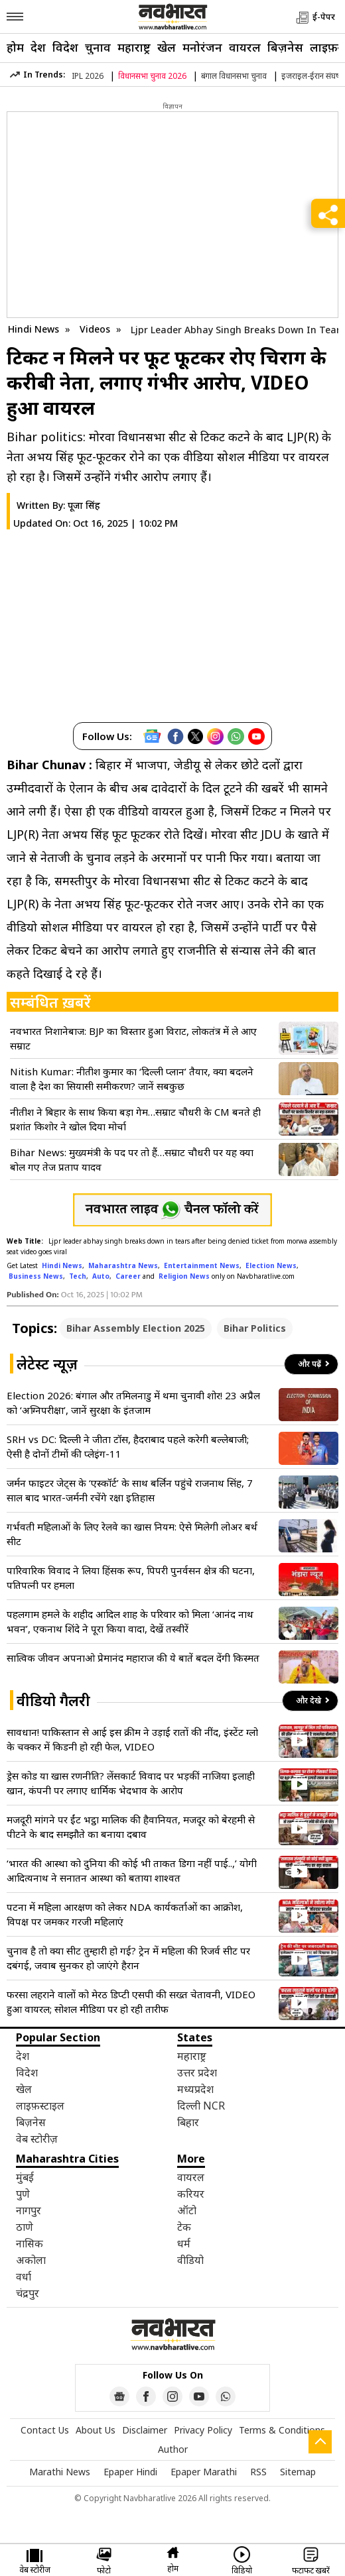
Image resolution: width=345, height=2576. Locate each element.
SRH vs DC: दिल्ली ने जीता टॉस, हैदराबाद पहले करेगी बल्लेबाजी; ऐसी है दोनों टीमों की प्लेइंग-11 (128, 1446)
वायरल (245, 47)
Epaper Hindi (130, 2471)
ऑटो (186, 2210)
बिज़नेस (285, 47)
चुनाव (98, 47)
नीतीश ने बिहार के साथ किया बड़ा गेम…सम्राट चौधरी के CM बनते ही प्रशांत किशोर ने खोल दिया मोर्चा (135, 1119)
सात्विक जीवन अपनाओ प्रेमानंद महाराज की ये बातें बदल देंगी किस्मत (133, 1657)
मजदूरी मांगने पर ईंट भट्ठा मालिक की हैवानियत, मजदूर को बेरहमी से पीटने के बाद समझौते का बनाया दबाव (131, 1827)
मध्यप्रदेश (195, 2089)
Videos (95, 329)
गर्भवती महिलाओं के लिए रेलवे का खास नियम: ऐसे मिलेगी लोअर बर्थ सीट (132, 1534)
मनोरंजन (202, 47)
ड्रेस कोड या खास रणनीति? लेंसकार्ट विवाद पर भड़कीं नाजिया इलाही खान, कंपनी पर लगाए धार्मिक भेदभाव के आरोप (131, 1783)
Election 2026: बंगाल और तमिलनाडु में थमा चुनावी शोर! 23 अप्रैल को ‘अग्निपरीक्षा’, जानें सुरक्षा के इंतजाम (133, 1403)
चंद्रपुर (27, 2293)
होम (15, 47)
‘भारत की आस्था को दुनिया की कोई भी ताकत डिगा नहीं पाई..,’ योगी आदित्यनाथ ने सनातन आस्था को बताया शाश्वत (132, 1870)
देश (38, 47)
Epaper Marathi (204, 2471)
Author (173, 2449)
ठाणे (24, 2227)
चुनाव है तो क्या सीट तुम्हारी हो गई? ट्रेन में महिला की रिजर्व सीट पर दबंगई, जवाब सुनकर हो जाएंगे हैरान (128, 1958)
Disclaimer (144, 2430)
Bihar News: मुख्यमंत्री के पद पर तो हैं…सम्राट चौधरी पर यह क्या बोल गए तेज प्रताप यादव (131, 1159)
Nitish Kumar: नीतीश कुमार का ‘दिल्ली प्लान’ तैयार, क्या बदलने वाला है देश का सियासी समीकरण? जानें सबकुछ (131, 1079)
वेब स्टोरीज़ (37, 2138)
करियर (190, 2193)
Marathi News (59, 2471)
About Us (95, 2430)
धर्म (183, 2243)
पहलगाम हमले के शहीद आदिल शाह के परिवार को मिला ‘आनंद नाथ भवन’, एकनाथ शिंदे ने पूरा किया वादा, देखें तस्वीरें (130, 1621)
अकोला (31, 2260)
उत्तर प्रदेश (197, 2072)
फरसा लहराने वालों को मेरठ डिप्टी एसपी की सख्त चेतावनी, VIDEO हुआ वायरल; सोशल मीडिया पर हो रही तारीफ (131, 2001)
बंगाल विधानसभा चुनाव (234, 75)
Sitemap (298, 2471)
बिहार (188, 2122)
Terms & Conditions (282, 2430)
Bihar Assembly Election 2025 (135, 1328)
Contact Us (45, 2430)
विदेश (65, 47)
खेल (166, 47)
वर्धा (23, 2276)
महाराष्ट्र (134, 47)
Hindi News (33, 329)
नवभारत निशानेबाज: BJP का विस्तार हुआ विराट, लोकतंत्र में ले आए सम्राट (133, 1038)
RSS (258, 2471)
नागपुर (28, 2210)
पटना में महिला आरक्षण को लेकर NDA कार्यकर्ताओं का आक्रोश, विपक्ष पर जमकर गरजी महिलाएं (125, 1914)
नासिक (29, 2243)
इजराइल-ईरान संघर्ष (310, 75)
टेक (184, 2227)
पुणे (23, 2193)
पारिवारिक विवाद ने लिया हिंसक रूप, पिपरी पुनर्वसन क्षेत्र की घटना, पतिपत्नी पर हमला (131, 1577)
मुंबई (25, 2177)
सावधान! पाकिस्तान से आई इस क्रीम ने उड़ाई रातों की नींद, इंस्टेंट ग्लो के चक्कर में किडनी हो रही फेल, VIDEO (132, 1739)
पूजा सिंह (84, 505)
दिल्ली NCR (201, 2105)
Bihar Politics (255, 1328)
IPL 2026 (88, 75)
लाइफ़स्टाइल (40, 2105)
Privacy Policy (203, 2430)
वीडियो (190, 2260)
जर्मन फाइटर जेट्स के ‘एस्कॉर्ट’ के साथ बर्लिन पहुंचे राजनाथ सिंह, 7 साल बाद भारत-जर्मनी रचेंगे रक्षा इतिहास (130, 1490)
